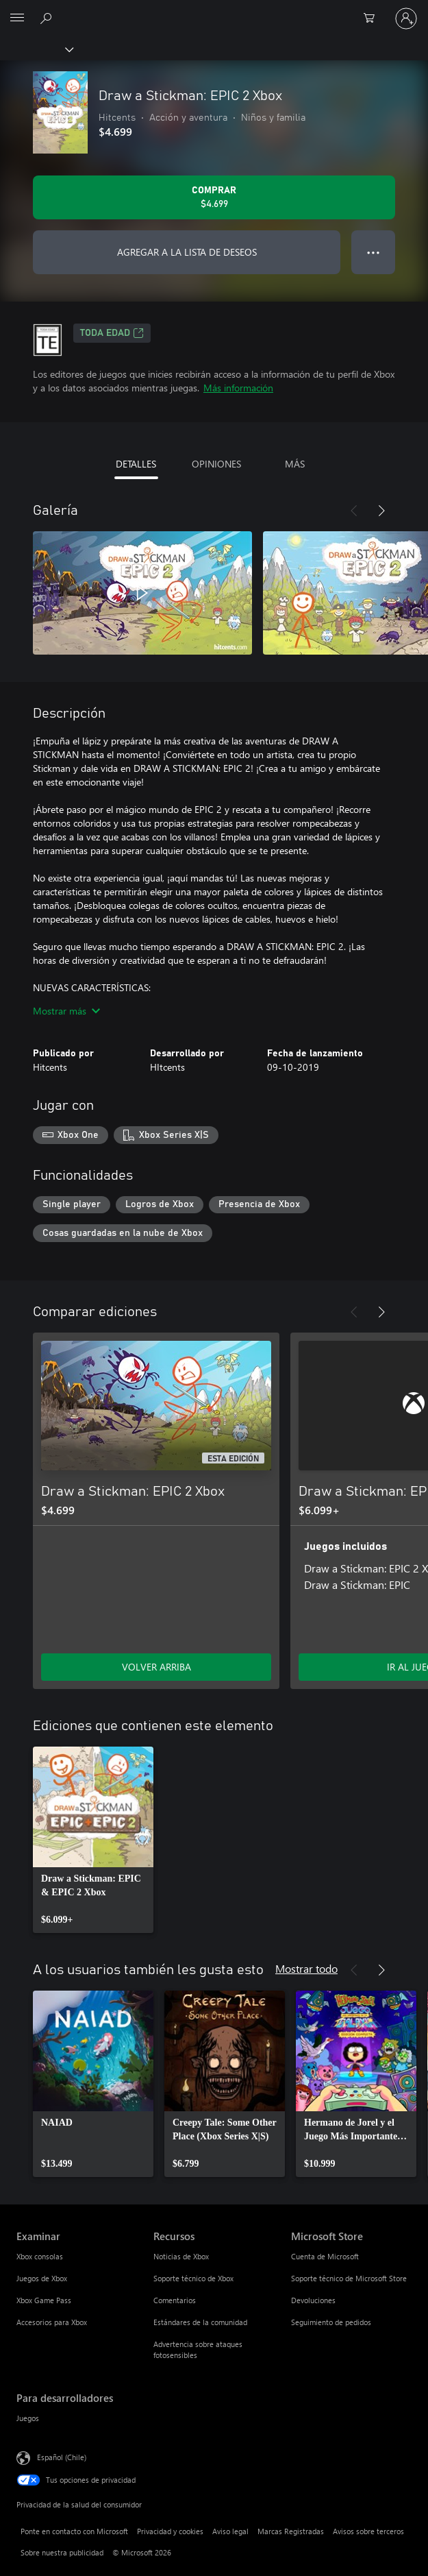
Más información (238, 387)
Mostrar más (66, 1010)
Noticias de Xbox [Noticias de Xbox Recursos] (181, 2256)
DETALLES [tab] (136, 463)
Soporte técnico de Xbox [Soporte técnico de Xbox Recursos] (193, 2278)
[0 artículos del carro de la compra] (373, 18)
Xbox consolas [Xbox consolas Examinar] (39, 2256)
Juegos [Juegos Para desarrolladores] (27, 2418)
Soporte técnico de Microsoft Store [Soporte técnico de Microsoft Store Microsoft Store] (349, 2278)
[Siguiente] (381, 510)
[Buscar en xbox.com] (48, 18)
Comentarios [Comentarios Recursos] (174, 2300)
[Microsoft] (213, 10)
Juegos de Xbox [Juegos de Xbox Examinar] (41, 2278)
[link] (93, 1840)
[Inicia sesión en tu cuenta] (406, 18)
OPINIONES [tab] (216, 463)
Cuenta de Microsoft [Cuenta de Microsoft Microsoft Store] (325, 2256)
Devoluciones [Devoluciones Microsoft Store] (313, 2300)
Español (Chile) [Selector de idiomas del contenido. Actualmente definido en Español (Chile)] (61, 2457)
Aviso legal (230, 2531)
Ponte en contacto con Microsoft (74, 2531)
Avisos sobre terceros (368, 2531)
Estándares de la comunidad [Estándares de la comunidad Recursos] (200, 2322)
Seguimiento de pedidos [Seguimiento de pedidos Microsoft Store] (331, 2322)
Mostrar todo (306, 1968)
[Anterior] (354, 510)
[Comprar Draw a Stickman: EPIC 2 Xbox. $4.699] (214, 197)
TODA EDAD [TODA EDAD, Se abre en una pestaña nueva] (112, 333)
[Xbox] (36, 48)
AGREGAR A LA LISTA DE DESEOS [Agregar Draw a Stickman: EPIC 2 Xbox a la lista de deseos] (187, 251)
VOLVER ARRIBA (156, 1666)
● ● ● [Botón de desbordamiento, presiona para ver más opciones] (373, 252)
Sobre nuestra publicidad (62, 2552)
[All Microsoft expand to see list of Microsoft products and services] (17, 18)
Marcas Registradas (290, 2531)
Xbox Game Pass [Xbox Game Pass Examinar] (43, 2300)
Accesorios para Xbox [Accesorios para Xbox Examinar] (51, 2322)
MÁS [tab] (295, 463)
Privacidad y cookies (170, 2531)
